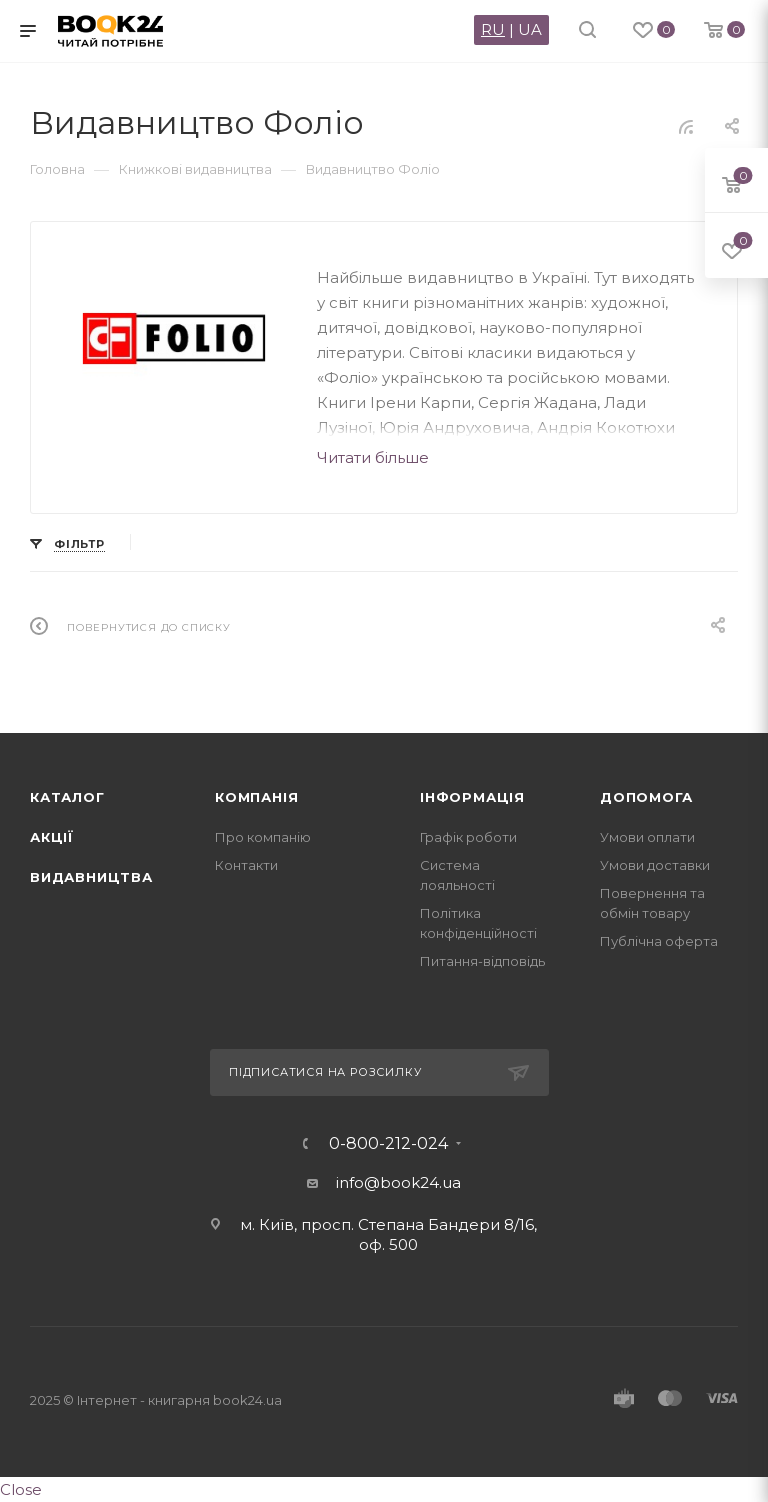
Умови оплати (647, 837)
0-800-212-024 (388, 1144)
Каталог (67, 797)
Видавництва (91, 877)
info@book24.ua (398, 1182)
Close (21, 1489)
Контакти (246, 865)
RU (493, 29)
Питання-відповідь (482, 961)
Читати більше (373, 457)
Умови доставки (655, 865)
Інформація (472, 797)
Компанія (256, 797)
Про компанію (263, 837)
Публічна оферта (659, 941)
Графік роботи (468, 837)
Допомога (646, 797)
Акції (52, 837)
